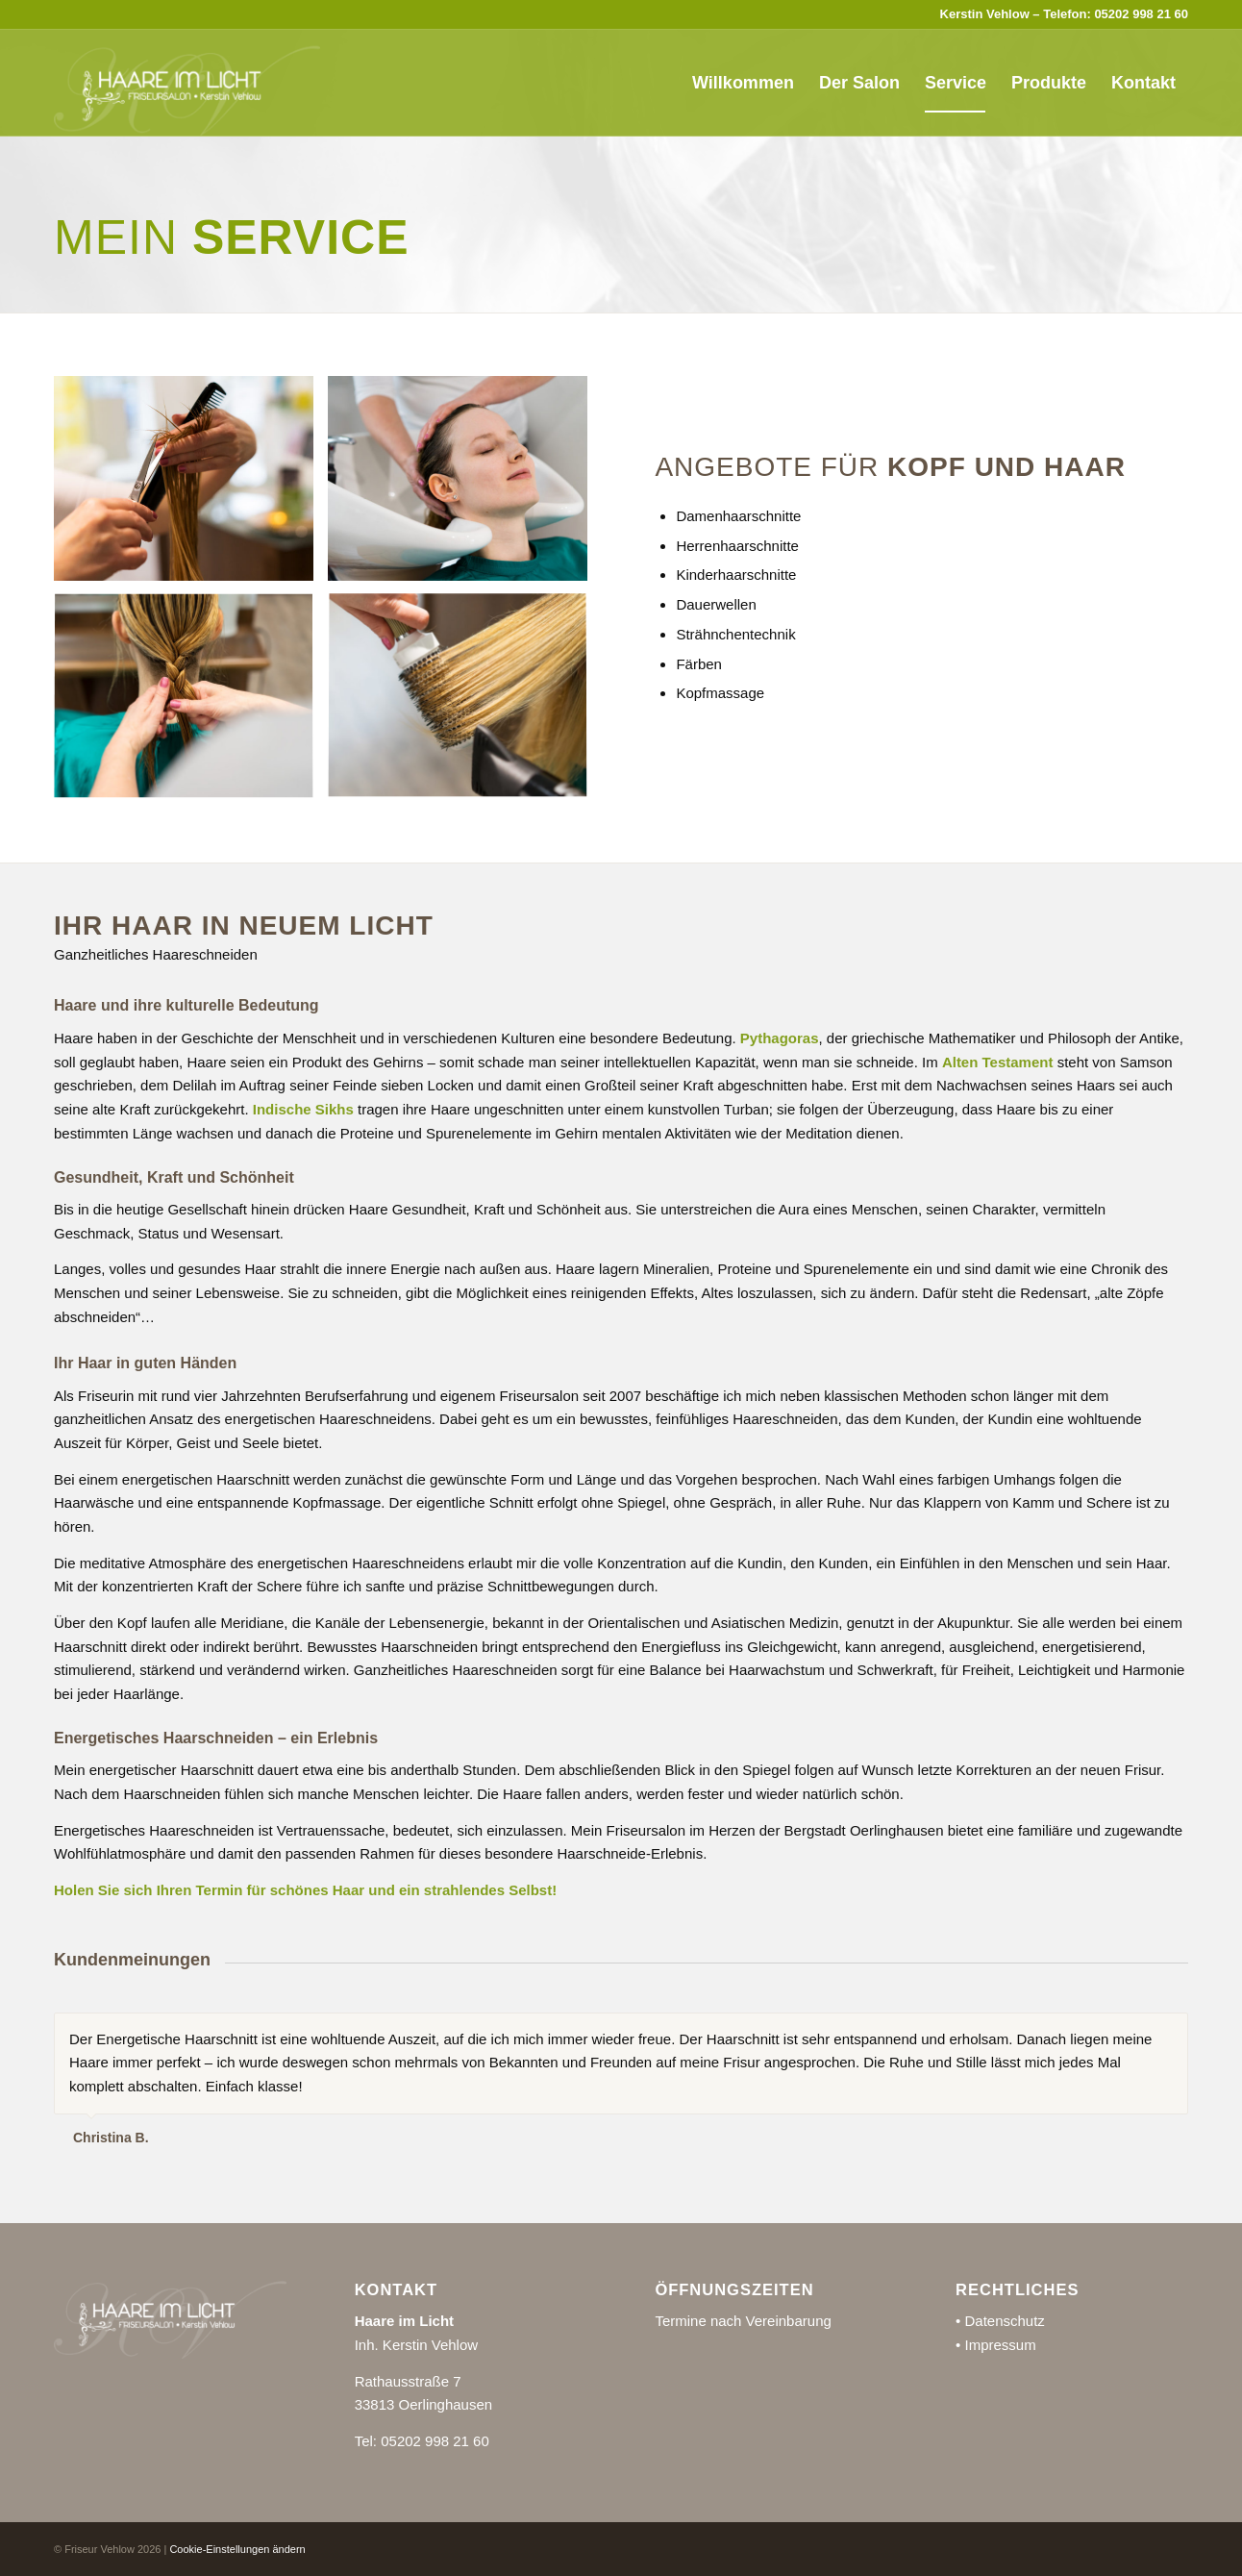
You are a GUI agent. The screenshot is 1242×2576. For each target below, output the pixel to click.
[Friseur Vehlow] (187, 83)
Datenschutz (1004, 2321)
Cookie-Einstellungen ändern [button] (237, 2549)
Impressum (999, 2345)
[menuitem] (743, 83)
